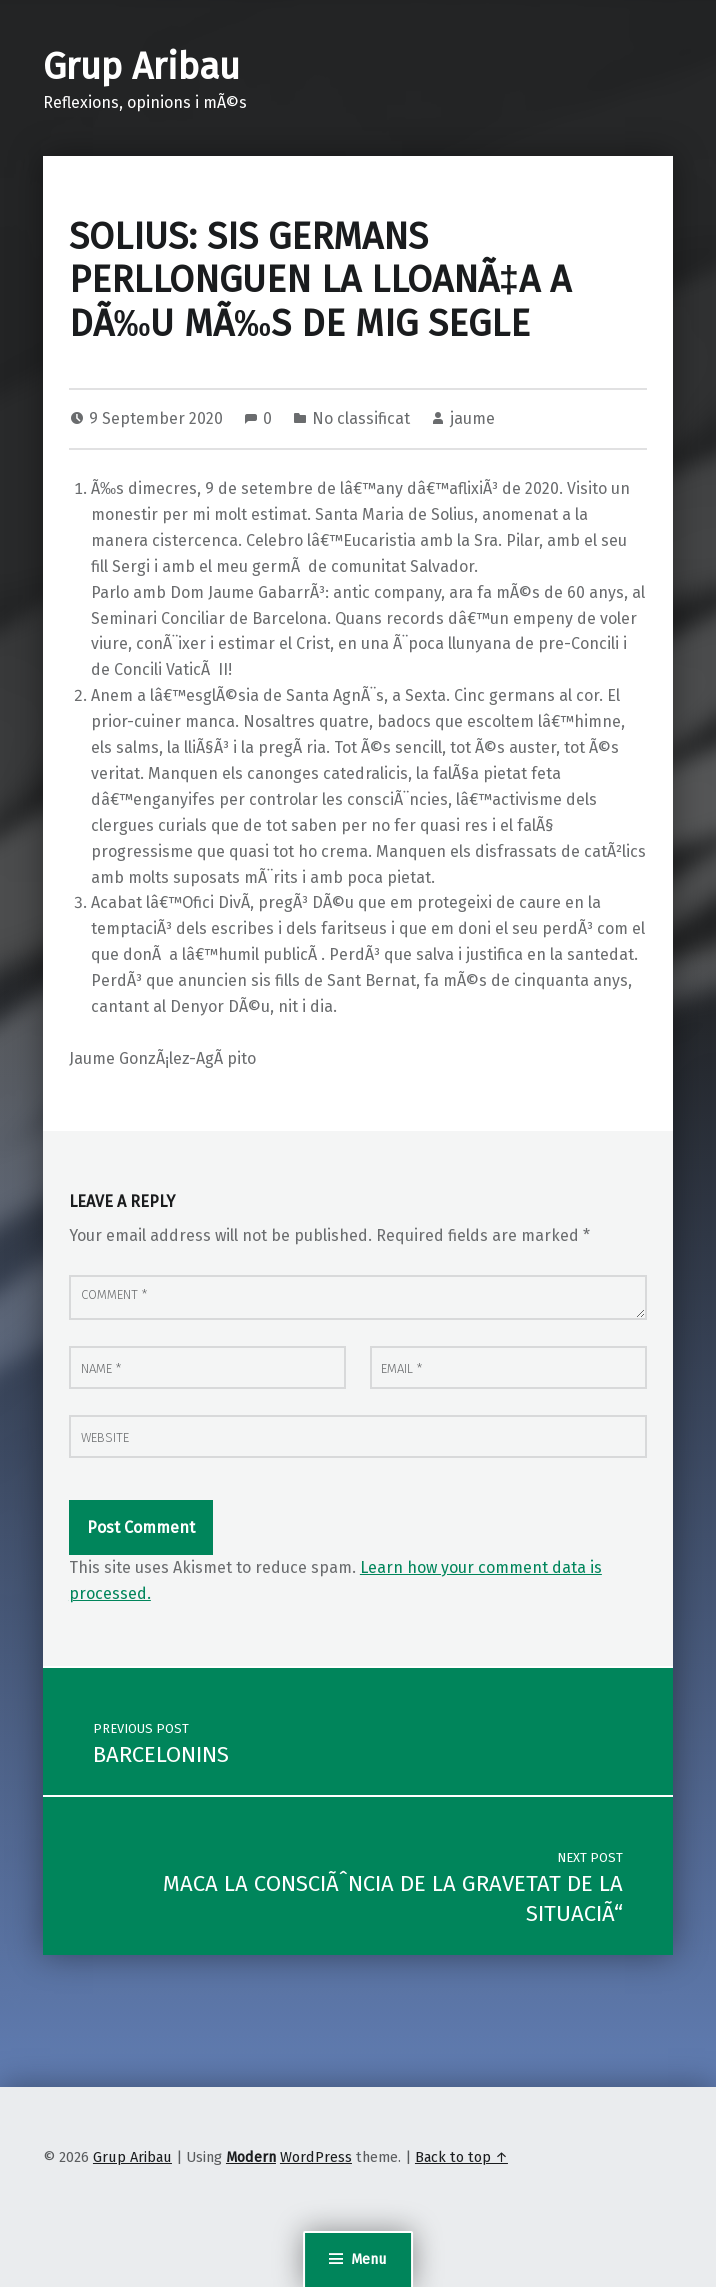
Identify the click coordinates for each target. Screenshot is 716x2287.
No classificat (361, 418)
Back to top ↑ (461, 2157)
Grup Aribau (141, 67)
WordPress (316, 2157)
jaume (472, 418)
